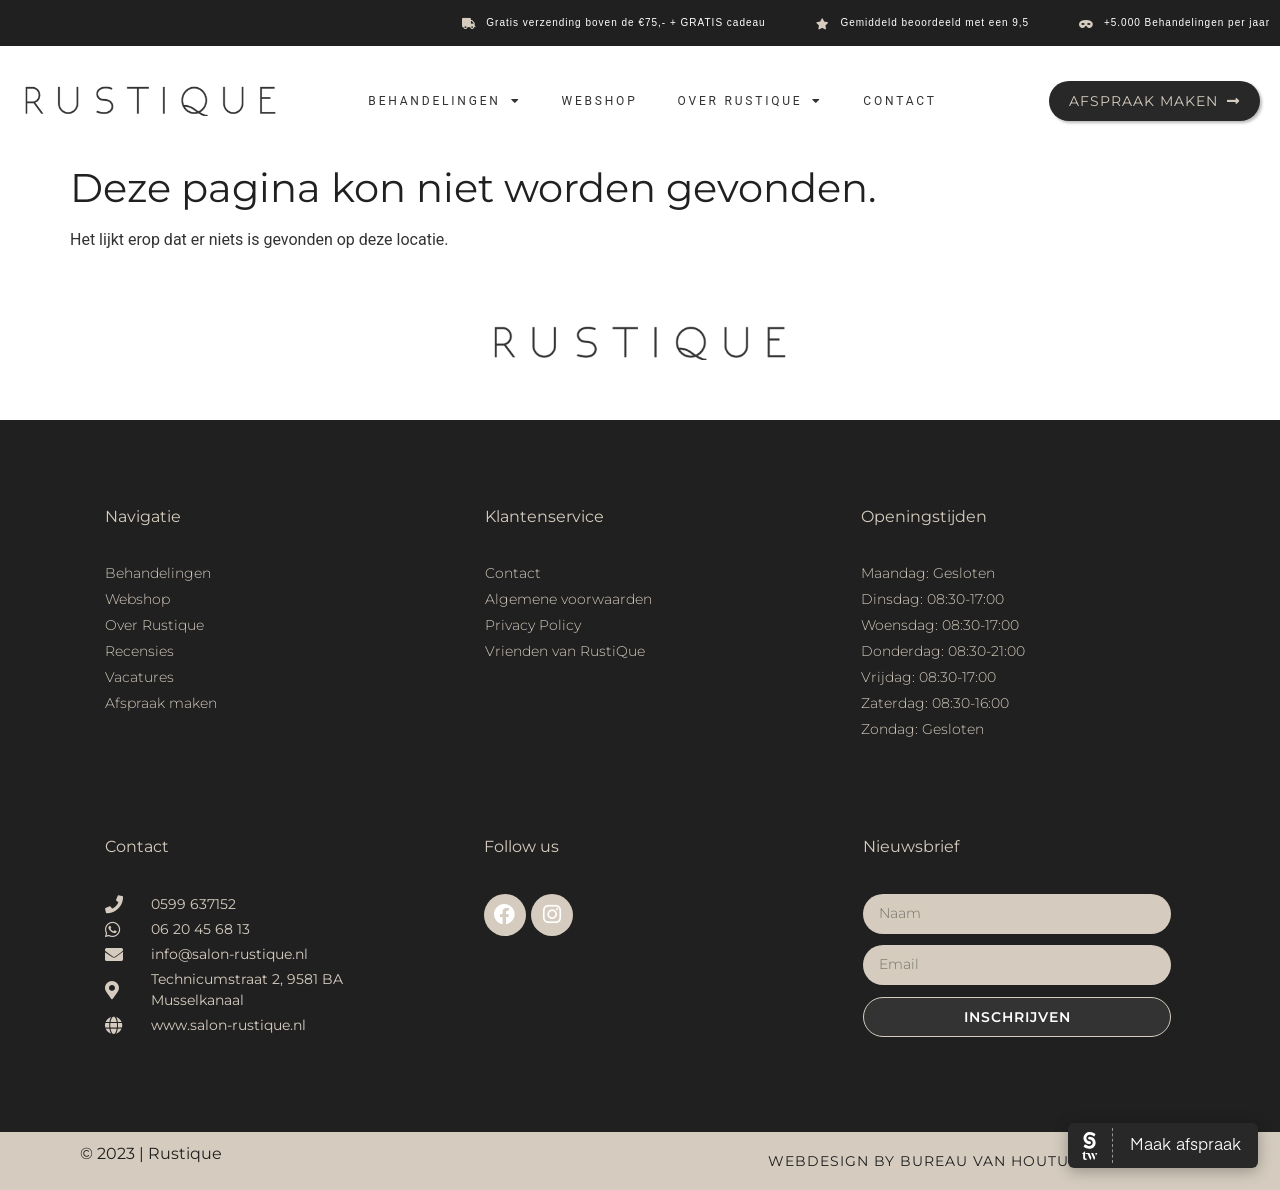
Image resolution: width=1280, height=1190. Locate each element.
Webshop (599, 101)
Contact (899, 101)
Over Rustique (751, 101)
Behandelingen (444, 101)
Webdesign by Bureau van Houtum (925, 1161)
